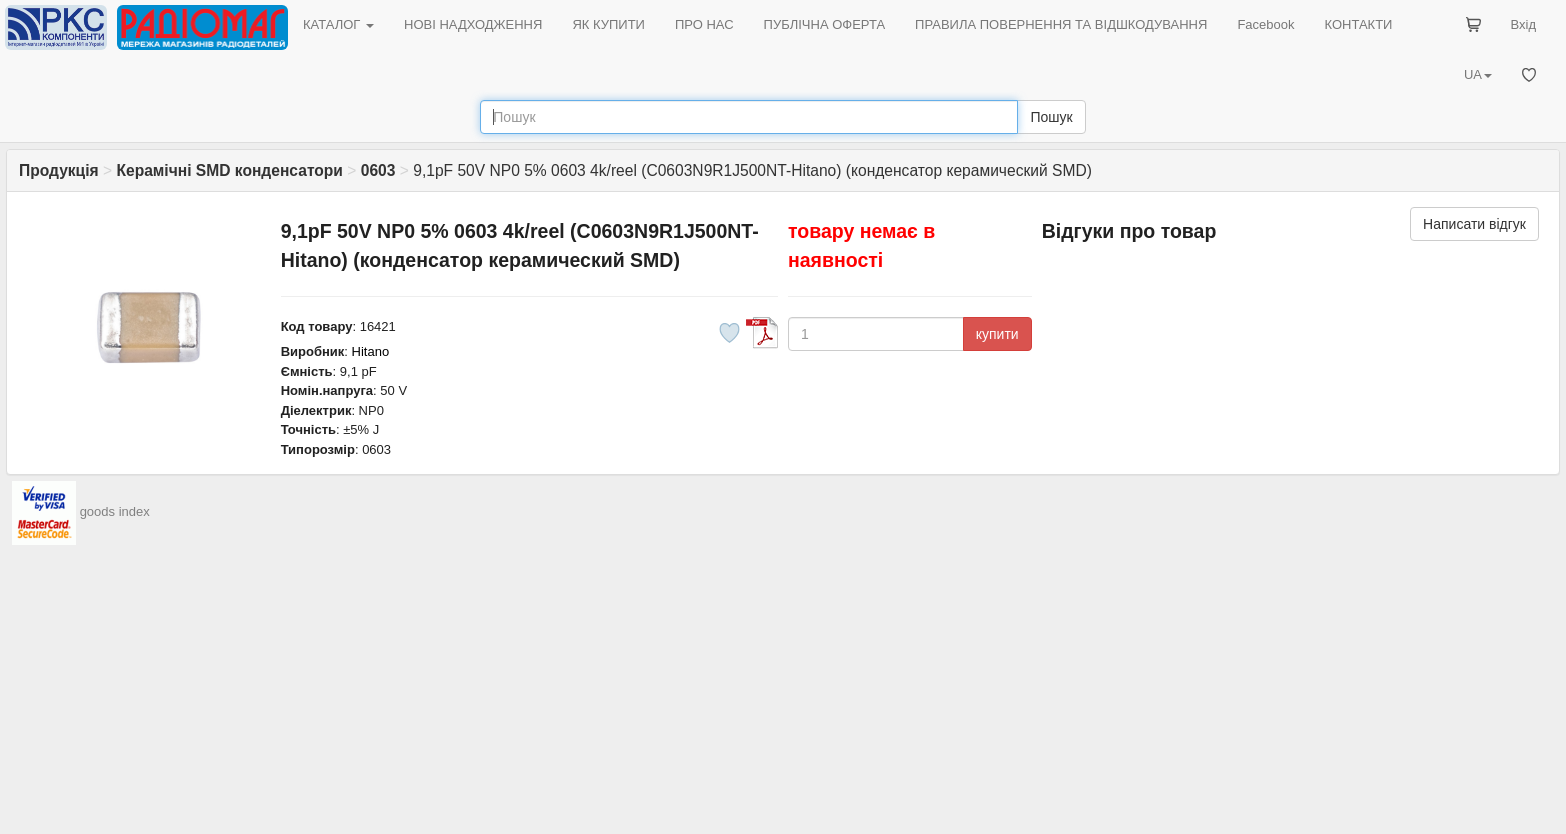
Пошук (1051, 117)
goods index (115, 512)
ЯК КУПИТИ (608, 24)
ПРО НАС (704, 24)
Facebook (1265, 24)
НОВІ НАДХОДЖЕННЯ (473, 24)
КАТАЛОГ (338, 24)
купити (997, 334)
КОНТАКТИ (1358, 24)
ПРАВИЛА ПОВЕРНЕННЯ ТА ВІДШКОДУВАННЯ (1061, 24)
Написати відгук (1474, 224)
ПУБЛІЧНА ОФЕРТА (825, 24)
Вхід (1524, 24)
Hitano (371, 351)
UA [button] (1478, 74)
